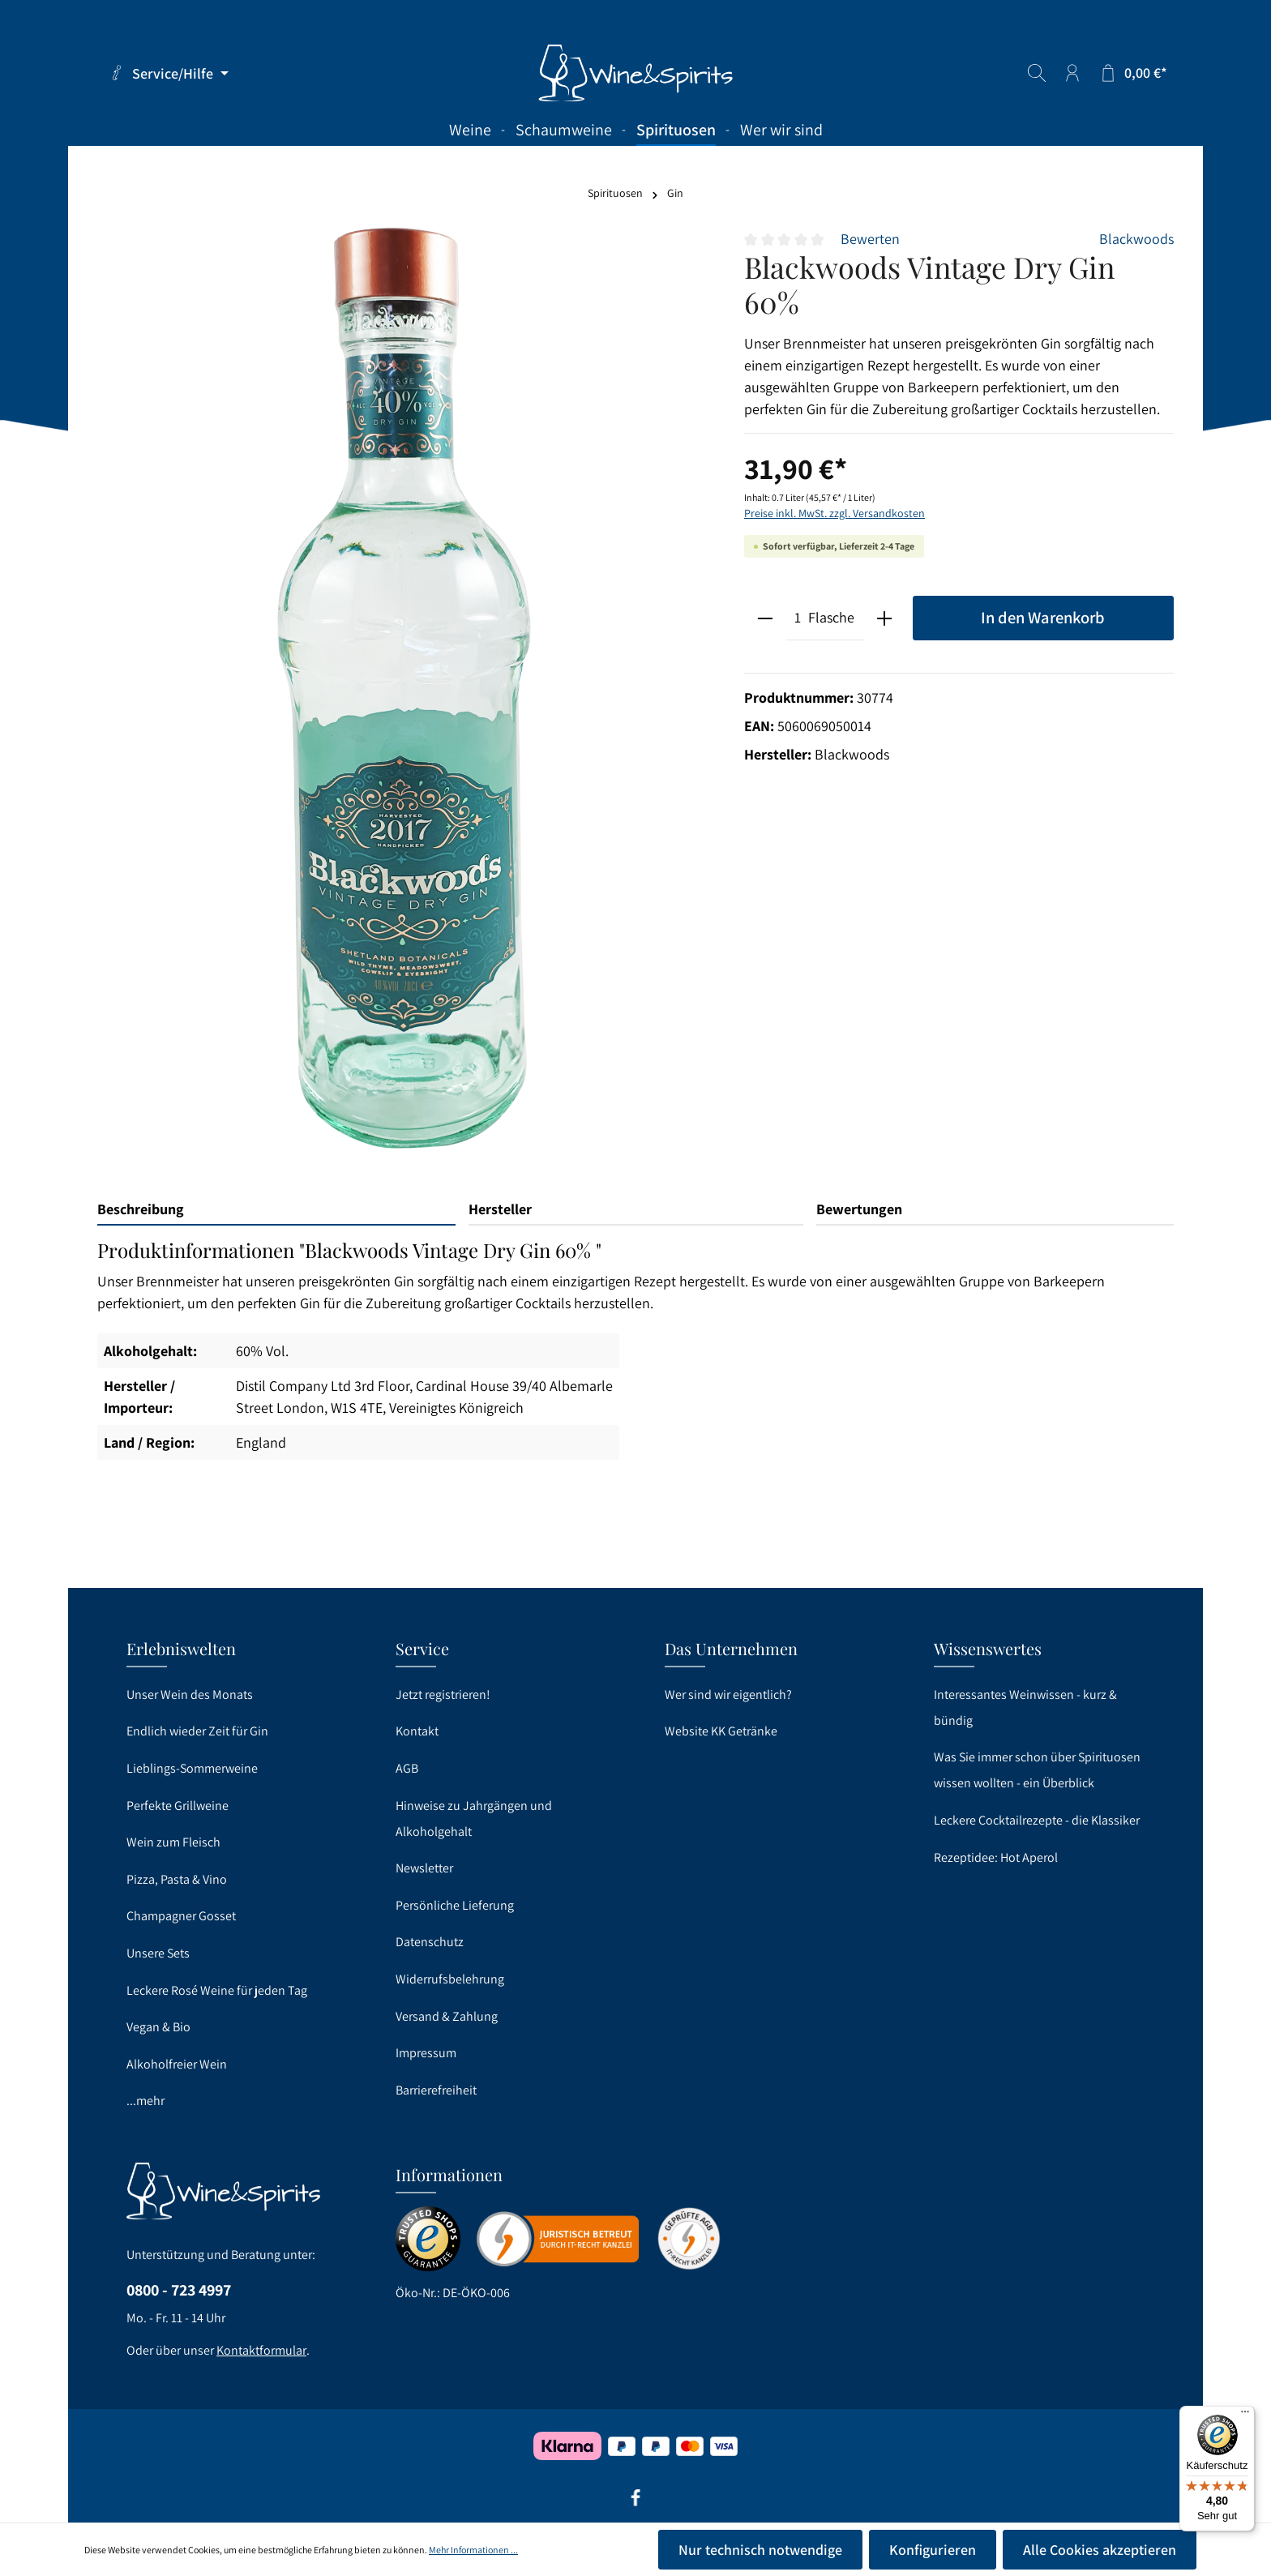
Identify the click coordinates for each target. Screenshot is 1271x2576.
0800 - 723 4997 (178, 2289)
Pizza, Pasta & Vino (176, 1879)
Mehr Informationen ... (473, 2550)
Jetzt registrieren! (443, 1694)
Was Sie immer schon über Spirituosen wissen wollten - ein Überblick (1037, 1769)
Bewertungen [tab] (859, 1209)
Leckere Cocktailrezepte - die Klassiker (1037, 1820)
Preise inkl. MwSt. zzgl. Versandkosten (834, 513)
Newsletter (424, 1867)
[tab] (276, 1210)
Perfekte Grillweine (177, 1805)
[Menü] (1245, 2415)
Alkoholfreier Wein (176, 2064)
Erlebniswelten (181, 1648)
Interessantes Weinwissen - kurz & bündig (1025, 1707)
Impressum (426, 2052)
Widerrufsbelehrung (450, 1979)
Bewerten (870, 238)
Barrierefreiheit (436, 2090)
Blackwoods (1136, 238)
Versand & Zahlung (447, 2016)
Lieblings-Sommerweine (192, 1768)
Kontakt (417, 1730)
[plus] (884, 618)
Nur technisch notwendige (760, 2549)
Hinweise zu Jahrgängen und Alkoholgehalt (474, 1818)
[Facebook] (635, 2503)
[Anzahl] (797, 618)
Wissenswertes (988, 1648)
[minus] (765, 618)
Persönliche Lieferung (455, 1905)
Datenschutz (430, 1941)
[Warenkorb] (1133, 73)
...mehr (145, 2100)
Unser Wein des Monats (189, 1694)
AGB (407, 1768)
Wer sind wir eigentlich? (728, 1694)
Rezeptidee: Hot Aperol (996, 1857)
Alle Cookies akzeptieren (1099, 2549)
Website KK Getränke (721, 1730)
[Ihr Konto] (1072, 73)
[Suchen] (1037, 73)
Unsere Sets (158, 1953)
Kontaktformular (261, 2350)
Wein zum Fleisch (173, 1842)
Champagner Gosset (181, 1915)
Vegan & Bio (158, 2026)
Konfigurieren (932, 2549)
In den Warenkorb (1043, 617)
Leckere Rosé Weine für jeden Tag (216, 1990)
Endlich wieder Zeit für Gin (197, 1730)
